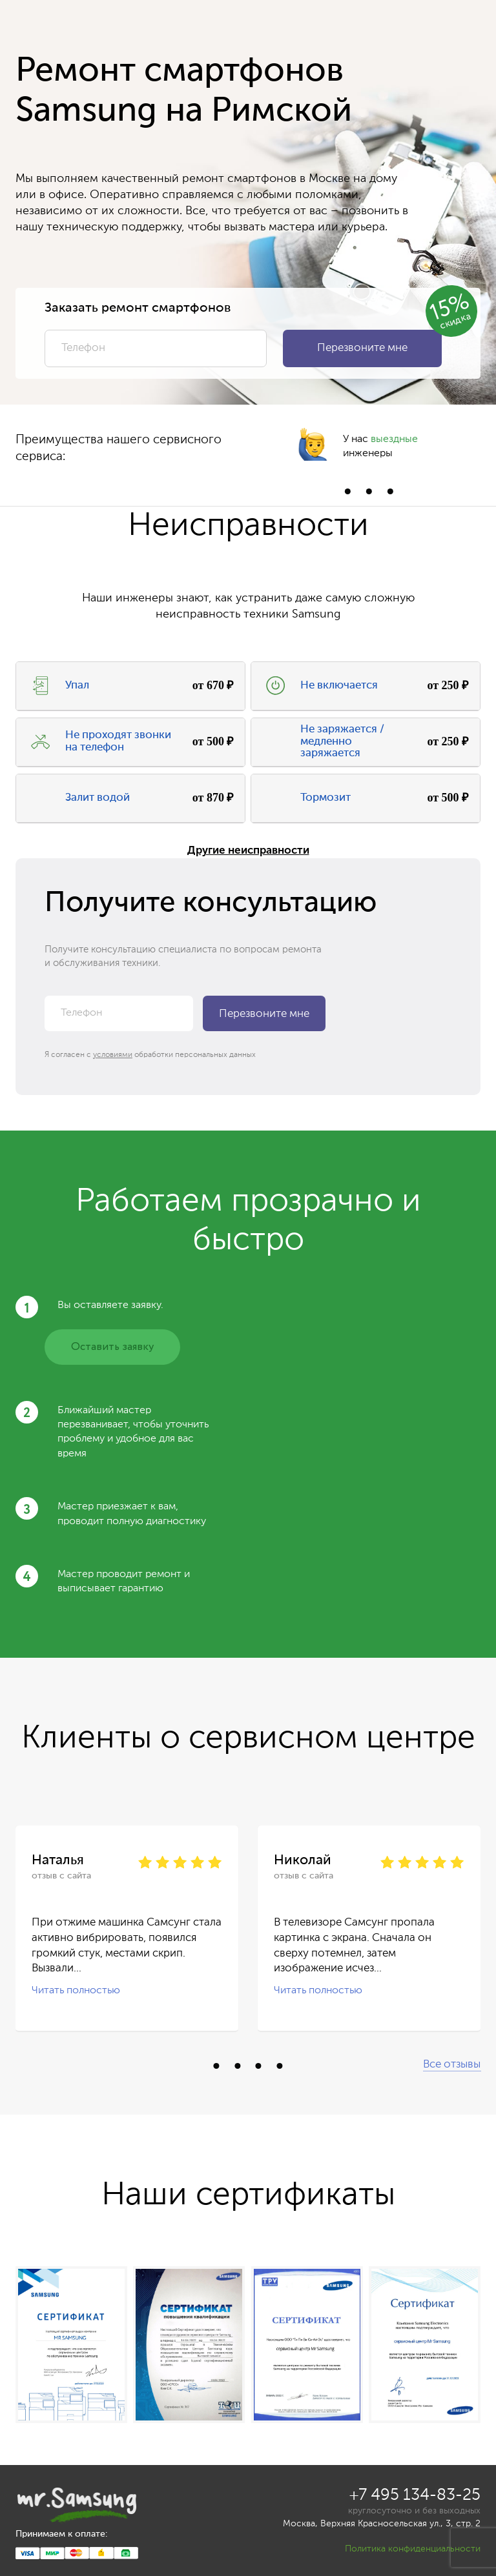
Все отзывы (451, 2064)
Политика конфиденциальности (412, 2548)
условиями (112, 1055)
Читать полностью (76, 1991)
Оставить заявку (112, 1347)
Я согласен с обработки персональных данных (150, 1055)
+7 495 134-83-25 (414, 2496)
